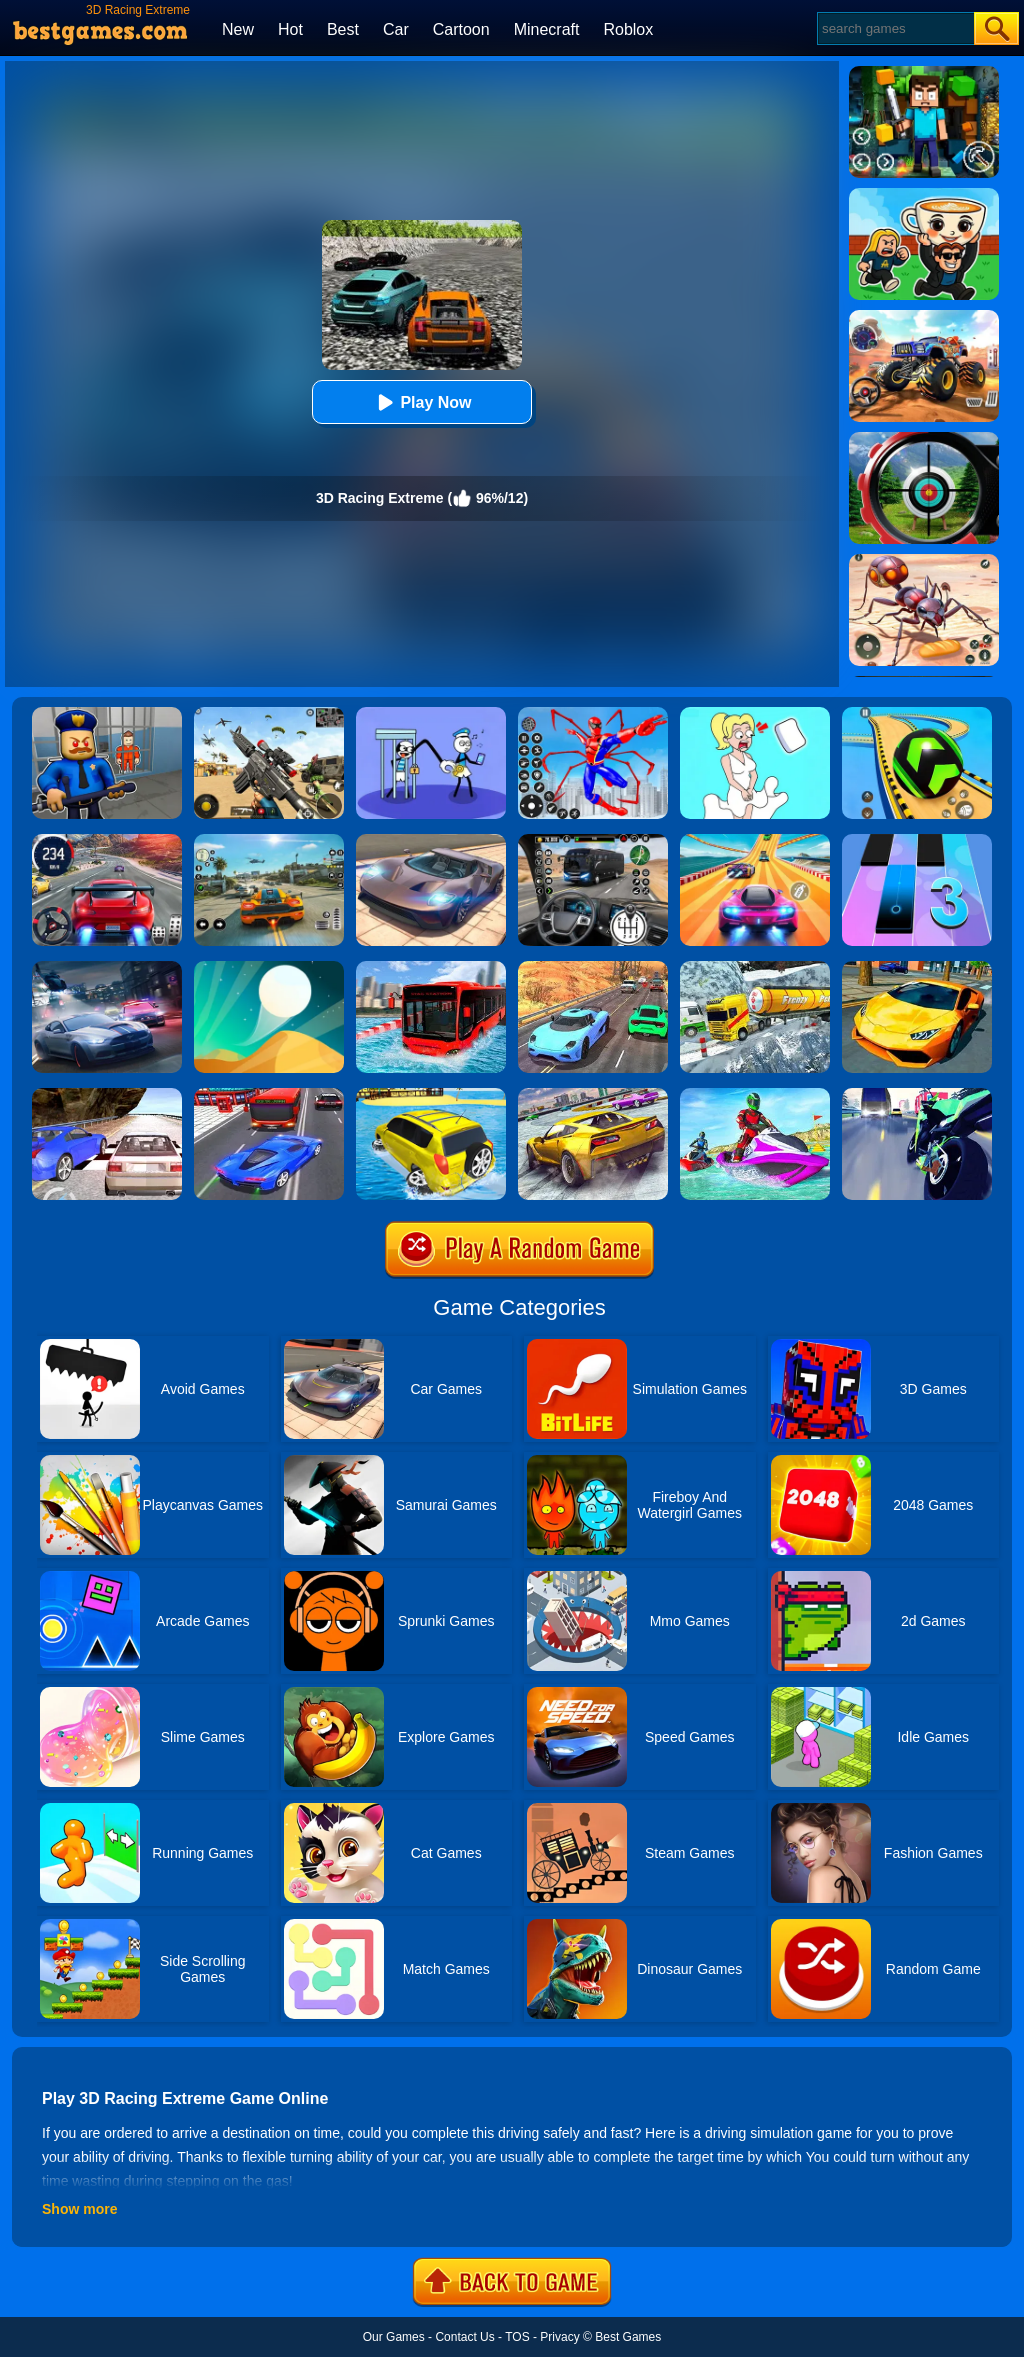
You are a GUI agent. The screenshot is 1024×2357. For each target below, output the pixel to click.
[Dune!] (269, 968)
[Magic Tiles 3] (917, 841)
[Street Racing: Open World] (269, 841)
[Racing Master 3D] (755, 841)
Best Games (628, 2337)
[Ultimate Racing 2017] (107, 1095)
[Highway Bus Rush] (593, 841)
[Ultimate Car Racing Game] (917, 968)
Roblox (628, 29)
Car (396, 29)
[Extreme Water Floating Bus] (431, 968)
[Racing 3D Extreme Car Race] (593, 968)
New (238, 29)
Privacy (559, 2337)
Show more (79, 2209)
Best (343, 29)
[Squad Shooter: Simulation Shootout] (269, 714)
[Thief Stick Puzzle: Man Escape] (431, 714)
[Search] (894, 28)
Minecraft (547, 29)
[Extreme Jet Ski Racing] (755, 1095)
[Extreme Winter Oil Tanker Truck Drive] (755, 968)
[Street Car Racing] (107, 841)
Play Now (421, 402)
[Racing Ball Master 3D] (917, 714)
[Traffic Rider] (917, 1095)
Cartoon (461, 29)
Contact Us (464, 2337)
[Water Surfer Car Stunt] (431, 1095)
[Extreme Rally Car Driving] (593, 1095)
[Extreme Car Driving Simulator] (431, 841)
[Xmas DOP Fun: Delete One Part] (755, 714)
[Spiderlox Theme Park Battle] (593, 714)
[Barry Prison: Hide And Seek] (107, 714)
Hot (290, 29)
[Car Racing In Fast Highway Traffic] (269, 1095)
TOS (517, 2337)
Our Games (394, 2337)
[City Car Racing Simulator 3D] (107, 968)
